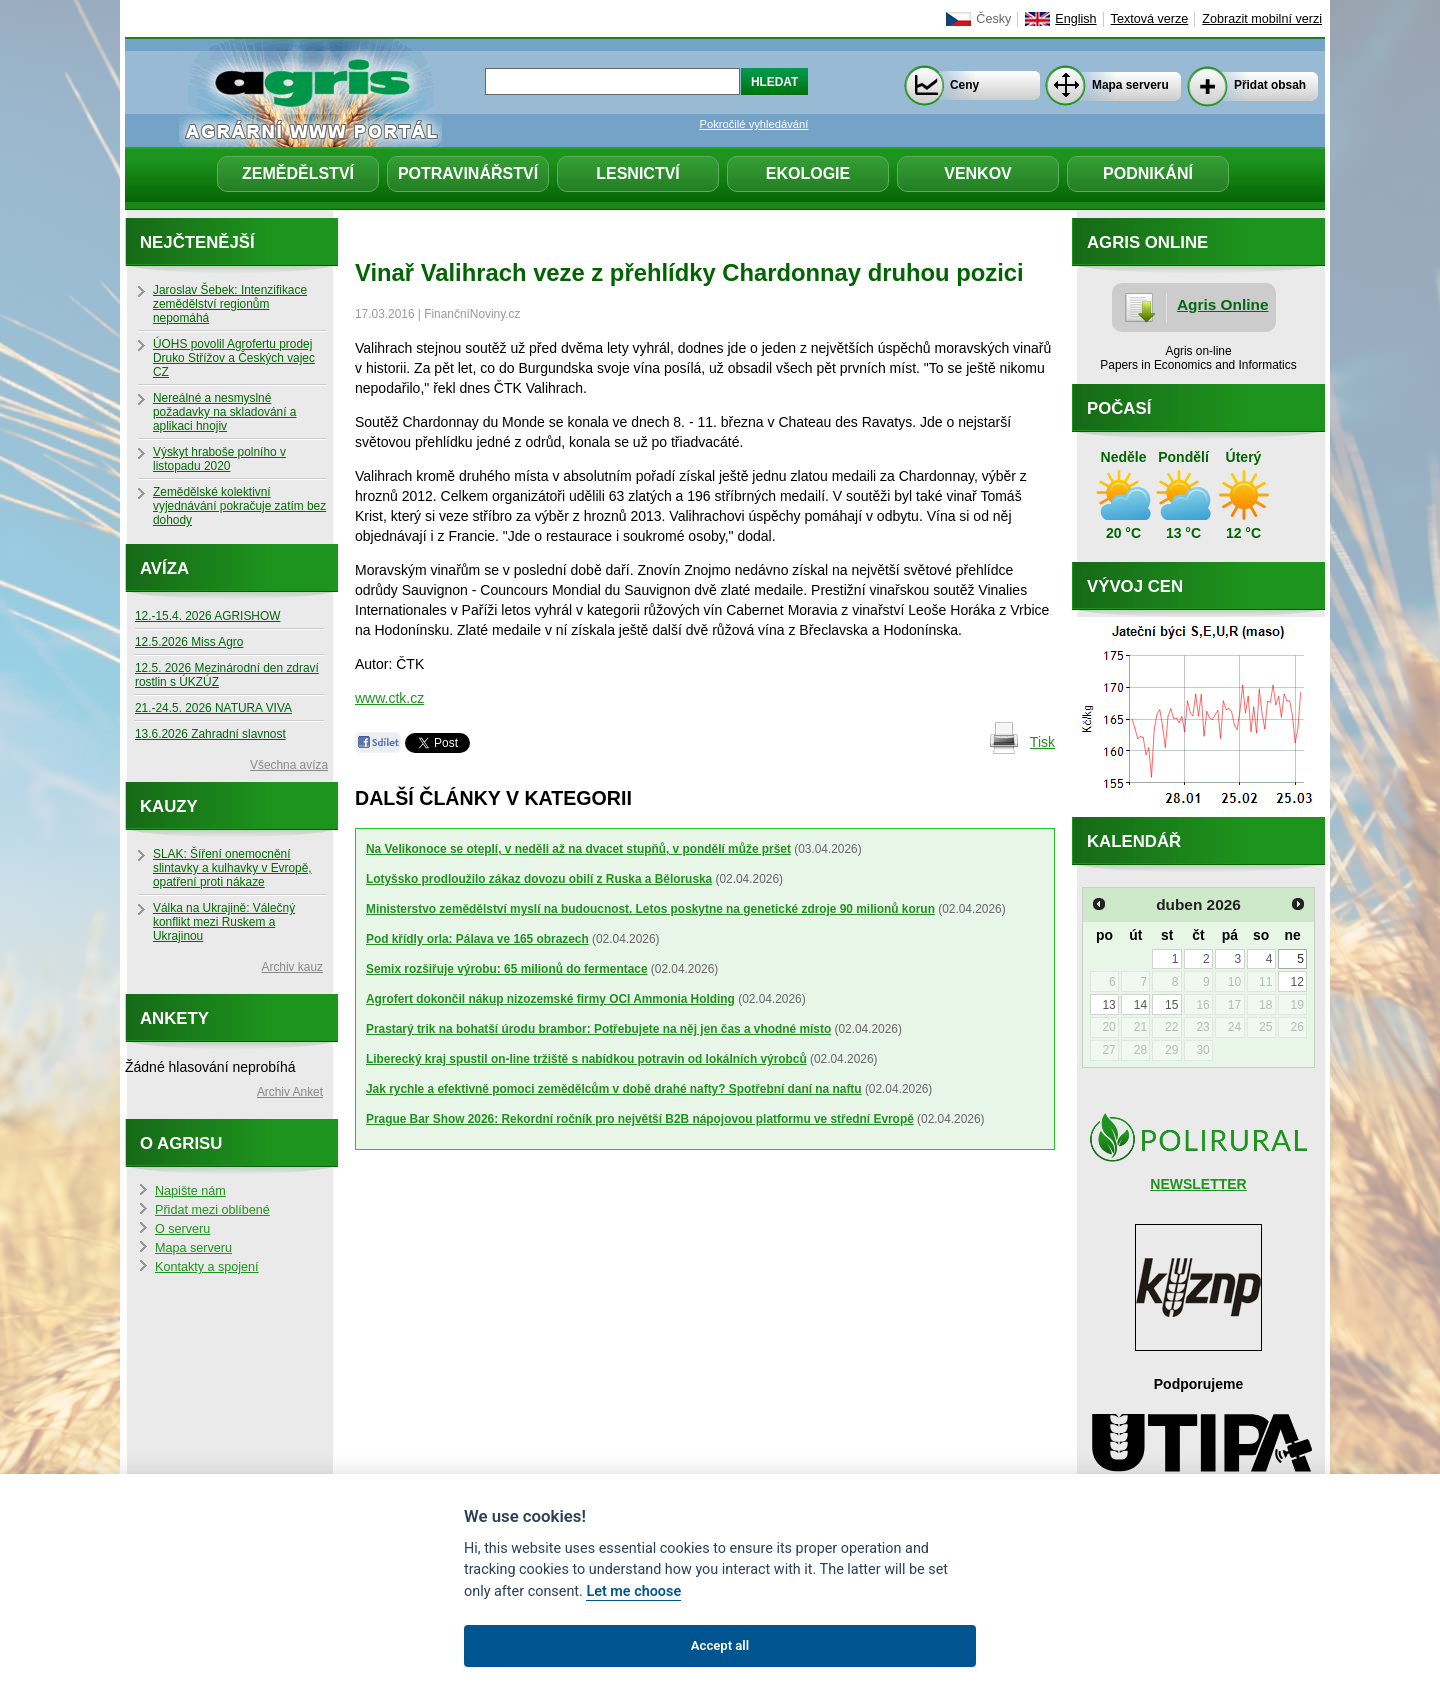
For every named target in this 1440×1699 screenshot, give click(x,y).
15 (1171, 1005)
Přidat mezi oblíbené (212, 1210)
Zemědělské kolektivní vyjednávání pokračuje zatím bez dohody (239, 506)
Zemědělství (298, 173)
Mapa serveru (1130, 85)
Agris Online (1223, 304)
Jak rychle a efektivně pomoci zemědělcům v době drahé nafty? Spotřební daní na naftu (614, 1089)
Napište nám (190, 1191)
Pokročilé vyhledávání (754, 124)
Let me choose (633, 1591)
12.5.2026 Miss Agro (189, 642)
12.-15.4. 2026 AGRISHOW (207, 616)
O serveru (182, 1229)
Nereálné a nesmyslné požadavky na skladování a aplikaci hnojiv (224, 412)
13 (1108, 1005)
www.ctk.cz (389, 698)
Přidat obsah (1270, 85)
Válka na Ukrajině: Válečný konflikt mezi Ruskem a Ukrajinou (224, 922)
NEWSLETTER (1198, 1184)
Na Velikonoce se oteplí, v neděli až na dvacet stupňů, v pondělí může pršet (578, 849)
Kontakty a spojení (207, 1267)
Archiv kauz (292, 967)
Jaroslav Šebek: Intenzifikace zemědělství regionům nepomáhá (230, 304)
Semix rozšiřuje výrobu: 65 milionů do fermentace (507, 969)
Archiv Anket (290, 1092)
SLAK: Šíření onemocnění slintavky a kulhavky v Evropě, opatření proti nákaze (232, 868)
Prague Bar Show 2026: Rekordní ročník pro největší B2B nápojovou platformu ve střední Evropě (640, 1119)
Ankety (174, 1018)
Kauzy (169, 806)
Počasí (1119, 408)
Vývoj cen (1135, 586)
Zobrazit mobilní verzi (1262, 19)
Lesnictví (638, 173)
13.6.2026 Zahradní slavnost (210, 734)
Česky (993, 19)
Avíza (164, 568)
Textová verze (1150, 19)
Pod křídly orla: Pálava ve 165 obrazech (477, 939)
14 (1140, 1005)
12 (1296, 982)
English (1075, 19)
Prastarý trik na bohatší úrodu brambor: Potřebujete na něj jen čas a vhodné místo (598, 1029)
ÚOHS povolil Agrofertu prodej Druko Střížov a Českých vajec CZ (234, 358)
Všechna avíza (289, 765)
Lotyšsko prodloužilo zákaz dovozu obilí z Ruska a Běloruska (539, 879)
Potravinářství (468, 173)
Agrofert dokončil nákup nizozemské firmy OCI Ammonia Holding (550, 999)
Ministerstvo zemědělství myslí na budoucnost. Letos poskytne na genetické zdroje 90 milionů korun (650, 909)
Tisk (1042, 742)
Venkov (978, 173)
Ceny (964, 85)
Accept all (720, 1645)
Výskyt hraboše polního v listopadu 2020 (219, 459)
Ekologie (808, 173)
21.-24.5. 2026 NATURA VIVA (213, 708)
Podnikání (1148, 173)
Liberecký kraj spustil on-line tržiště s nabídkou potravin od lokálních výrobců (586, 1059)
